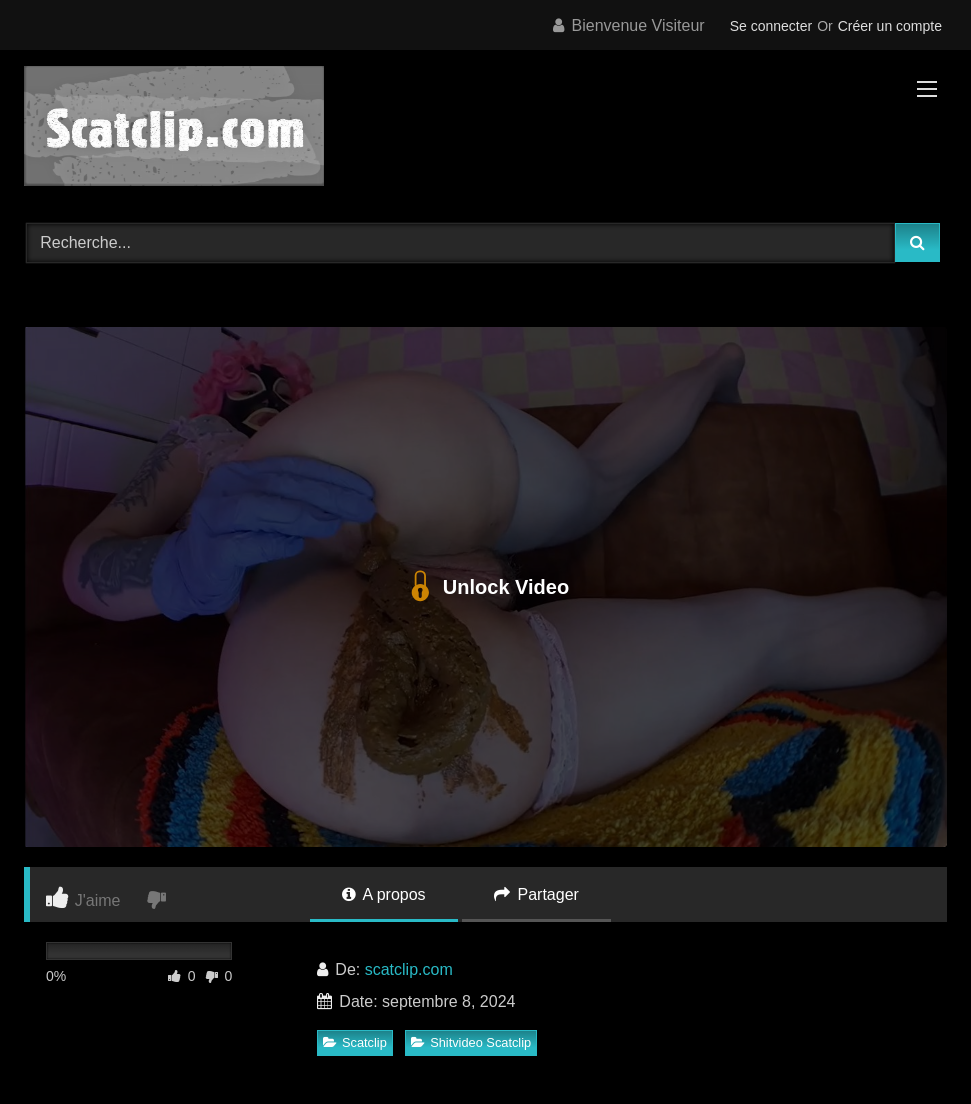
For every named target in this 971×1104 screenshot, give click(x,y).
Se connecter (771, 26)
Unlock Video (485, 587)
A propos (384, 894)
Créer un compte (890, 26)
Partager (536, 894)
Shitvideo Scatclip (471, 1042)
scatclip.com (409, 969)
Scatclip (355, 1042)
